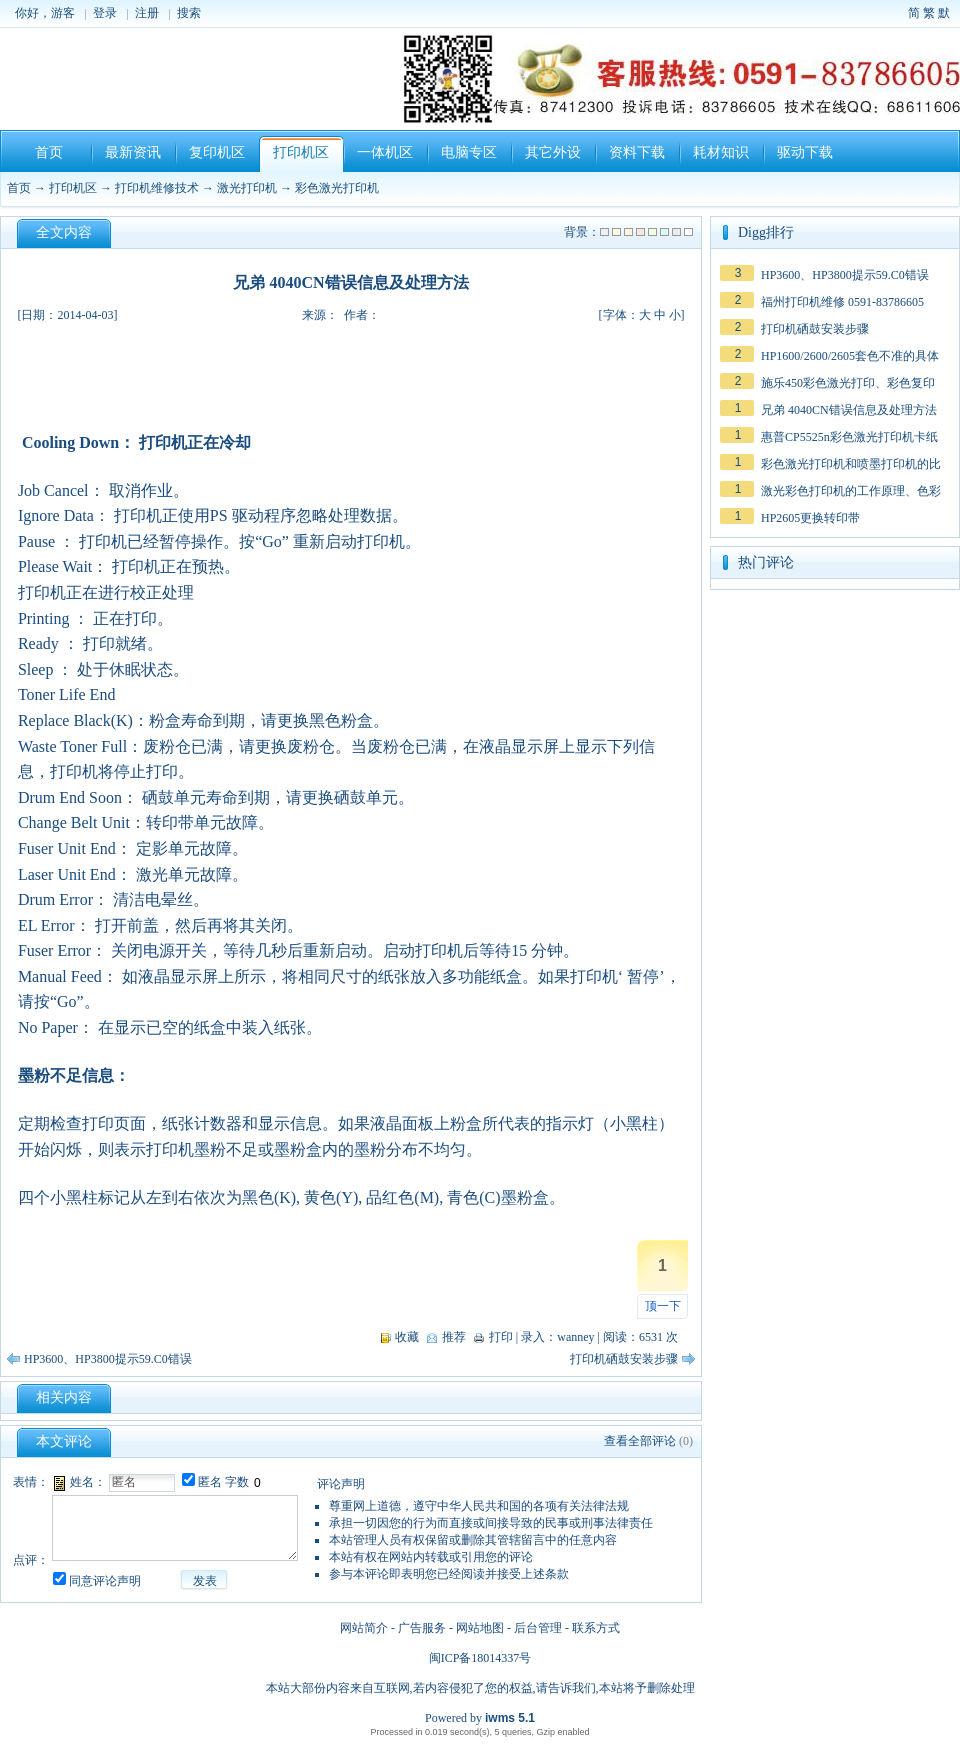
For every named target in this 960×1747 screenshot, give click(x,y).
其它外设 (553, 152)
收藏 (407, 1337)
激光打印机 (247, 188)
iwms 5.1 (510, 1718)
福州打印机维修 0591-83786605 (842, 302)
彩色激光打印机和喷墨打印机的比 (851, 464)
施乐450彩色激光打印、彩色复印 (848, 383)
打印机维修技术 (157, 188)
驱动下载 (805, 152)
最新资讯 (133, 152)
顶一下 (663, 1306)
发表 (205, 1581)
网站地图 (480, 1628)
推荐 (454, 1337)
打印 (501, 1337)
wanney (575, 1337)
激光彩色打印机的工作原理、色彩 (851, 491)
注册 (147, 13)
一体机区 (385, 152)
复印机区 (217, 152)
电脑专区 (469, 152)
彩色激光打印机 (337, 188)
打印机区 (301, 152)
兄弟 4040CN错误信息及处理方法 (849, 410)
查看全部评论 (640, 1441)
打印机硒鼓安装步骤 (624, 1359)
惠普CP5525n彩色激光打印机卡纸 (849, 437)
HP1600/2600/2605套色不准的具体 (850, 356)
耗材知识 (721, 152)
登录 (105, 13)
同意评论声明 (105, 1581)
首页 (49, 152)
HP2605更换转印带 (810, 518)
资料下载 (637, 152)
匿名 (210, 1482)
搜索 (189, 13)
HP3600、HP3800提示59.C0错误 (108, 1359)
